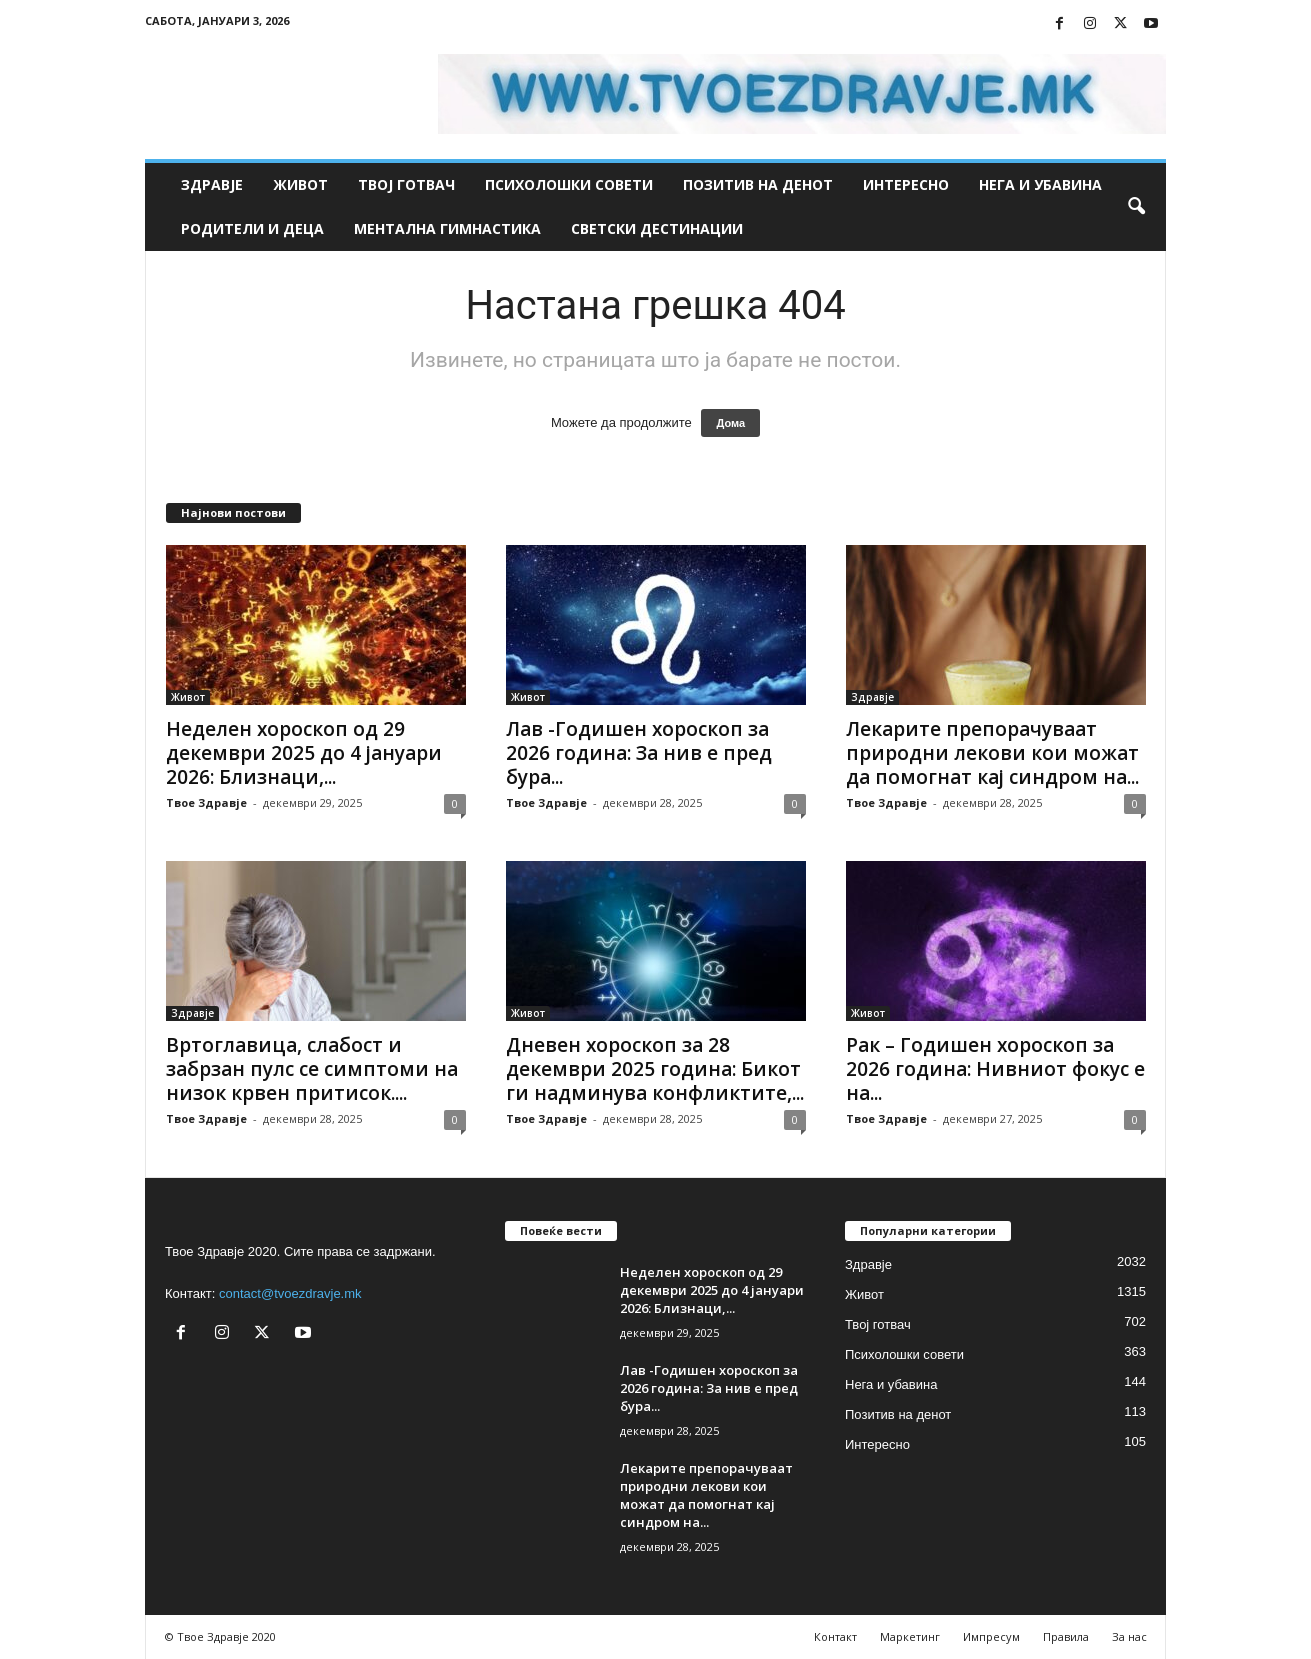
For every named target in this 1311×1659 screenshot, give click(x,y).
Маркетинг (910, 1636)
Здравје (212, 184)
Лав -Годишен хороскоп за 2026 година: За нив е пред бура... (639, 753)
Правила (1066, 1636)
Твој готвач (406, 184)
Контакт (835, 1636)
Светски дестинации (657, 228)
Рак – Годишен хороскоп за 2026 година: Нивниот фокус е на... (995, 1069)
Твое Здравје (206, 802)
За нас (1129, 1636)
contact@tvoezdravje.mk (290, 1293)
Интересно (906, 184)
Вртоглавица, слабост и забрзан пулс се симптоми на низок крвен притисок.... (312, 1069)
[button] (1136, 207)
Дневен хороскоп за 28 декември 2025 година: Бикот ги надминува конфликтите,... (655, 1069)
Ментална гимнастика (447, 228)
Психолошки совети (569, 184)
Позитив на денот (758, 184)
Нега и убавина (1040, 184)
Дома (730, 423)
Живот (300, 184)
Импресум (991, 1636)
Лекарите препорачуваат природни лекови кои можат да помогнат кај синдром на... (992, 753)
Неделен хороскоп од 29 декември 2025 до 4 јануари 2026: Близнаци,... (304, 753)
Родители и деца (252, 228)
